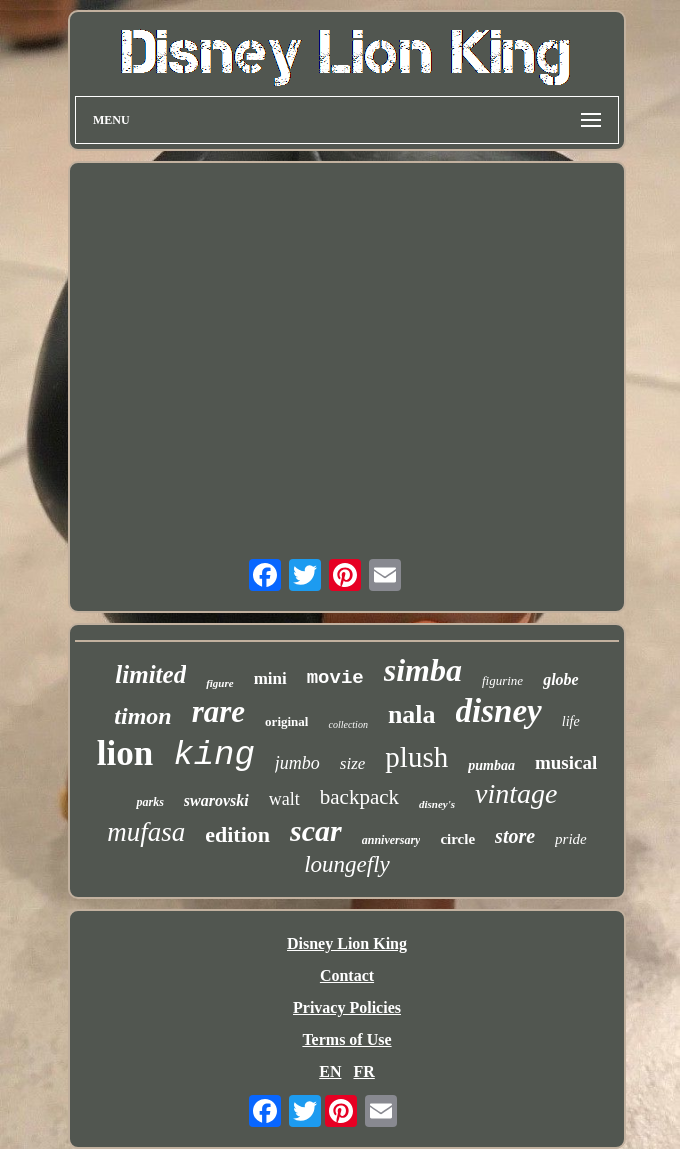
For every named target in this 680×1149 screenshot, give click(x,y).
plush (416, 757)
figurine (502, 680)
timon (142, 716)
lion (125, 753)
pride (571, 839)
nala (412, 714)
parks (149, 802)
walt (284, 799)
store (515, 836)
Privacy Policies (347, 1007)
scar (316, 830)
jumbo (297, 763)
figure (220, 683)
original (286, 721)
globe (561, 679)
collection (347, 724)
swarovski (216, 800)
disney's (437, 804)
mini (270, 678)
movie (335, 678)
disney (499, 711)
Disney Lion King (347, 943)
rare (218, 711)
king (214, 755)
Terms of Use (346, 1039)
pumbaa (491, 765)
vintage (516, 793)
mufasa (146, 832)
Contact (347, 975)
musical (566, 762)
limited (150, 674)
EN (330, 1071)
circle (457, 839)
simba (423, 670)
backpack (359, 797)
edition (237, 834)
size (353, 763)
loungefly (347, 864)
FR (363, 1071)
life (571, 721)
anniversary (391, 840)
